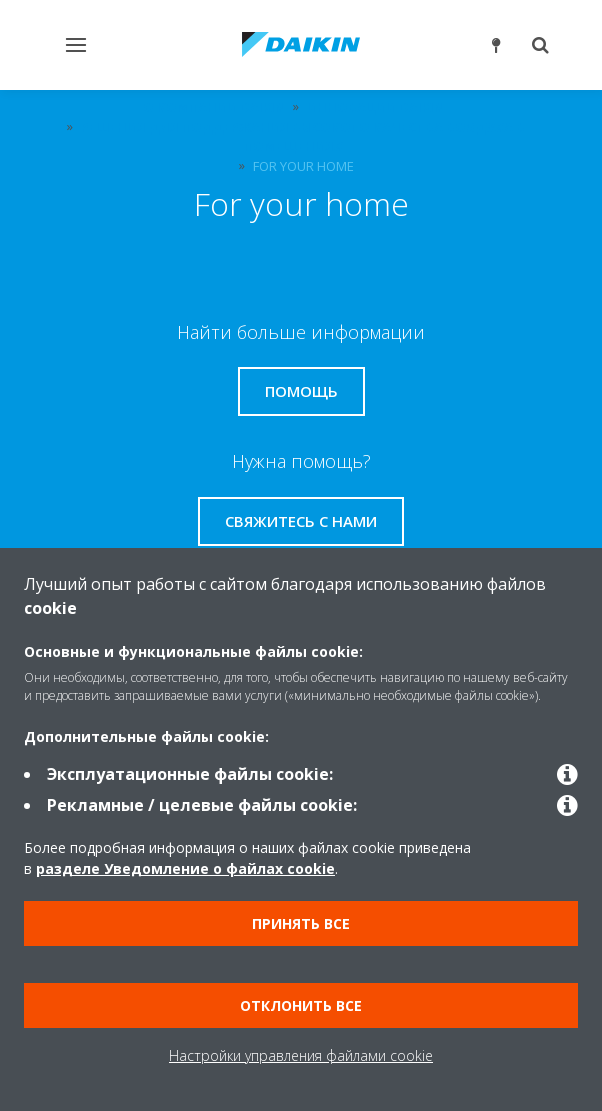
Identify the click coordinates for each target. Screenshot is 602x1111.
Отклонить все (301, 1005)
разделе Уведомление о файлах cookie (185, 868)
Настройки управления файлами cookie (301, 1055)
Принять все (301, 923)
